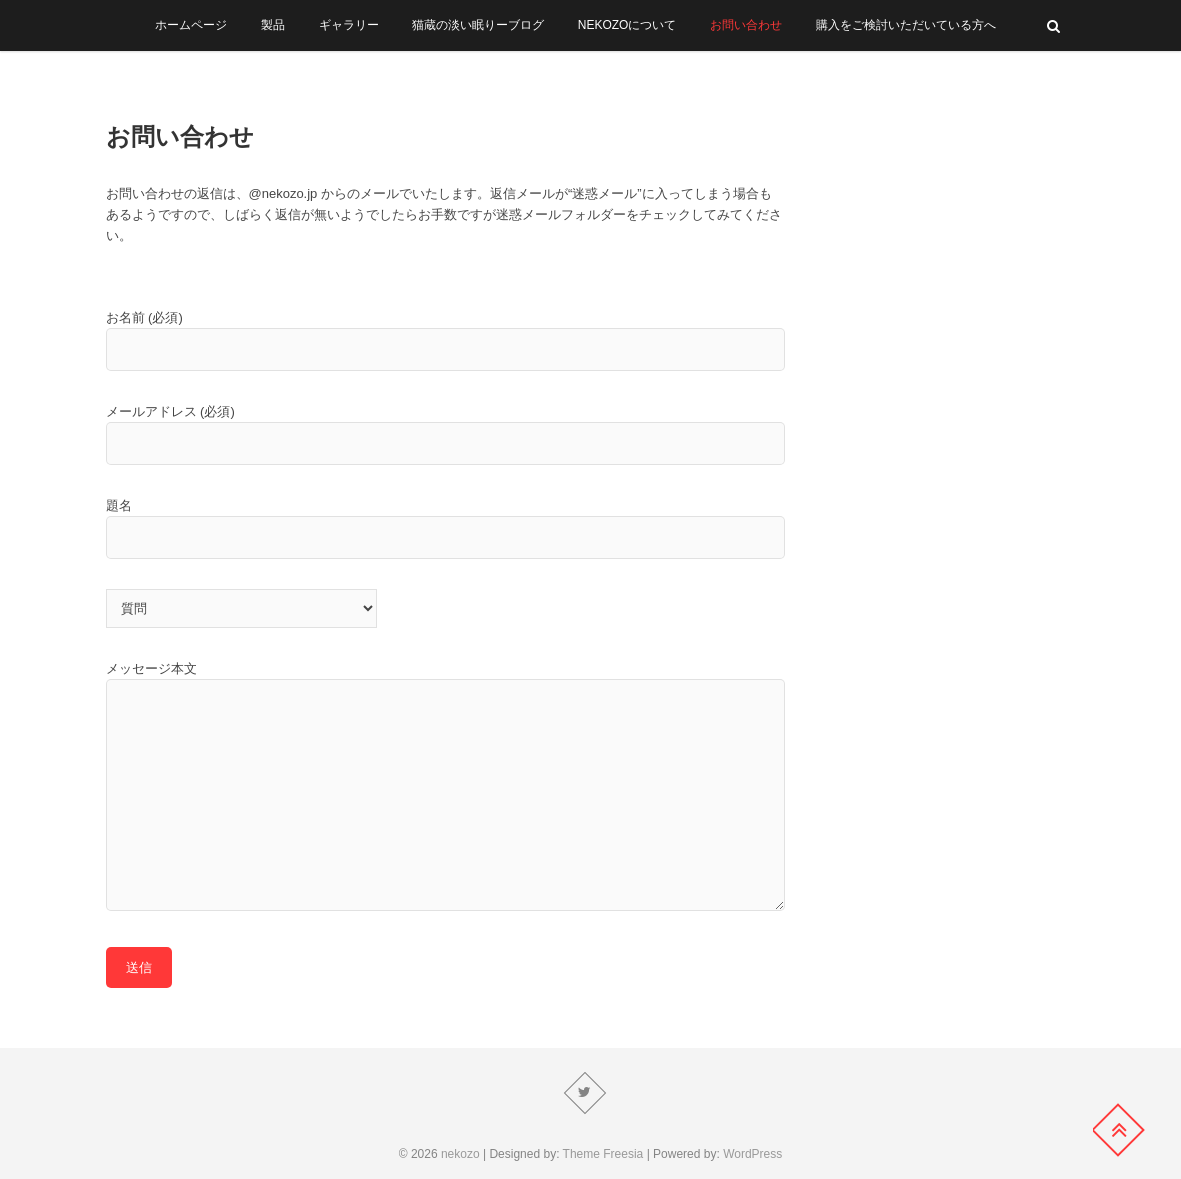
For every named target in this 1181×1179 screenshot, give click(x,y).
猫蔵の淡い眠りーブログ (478, 25)
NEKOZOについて (627, 25)
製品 (273, 25)
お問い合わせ (746, 25)
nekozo (460, 1154)
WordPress (752, 1154)
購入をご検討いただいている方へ (906, 25)
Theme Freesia (603, 1154)
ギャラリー (349, 25)
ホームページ (191, 25)
